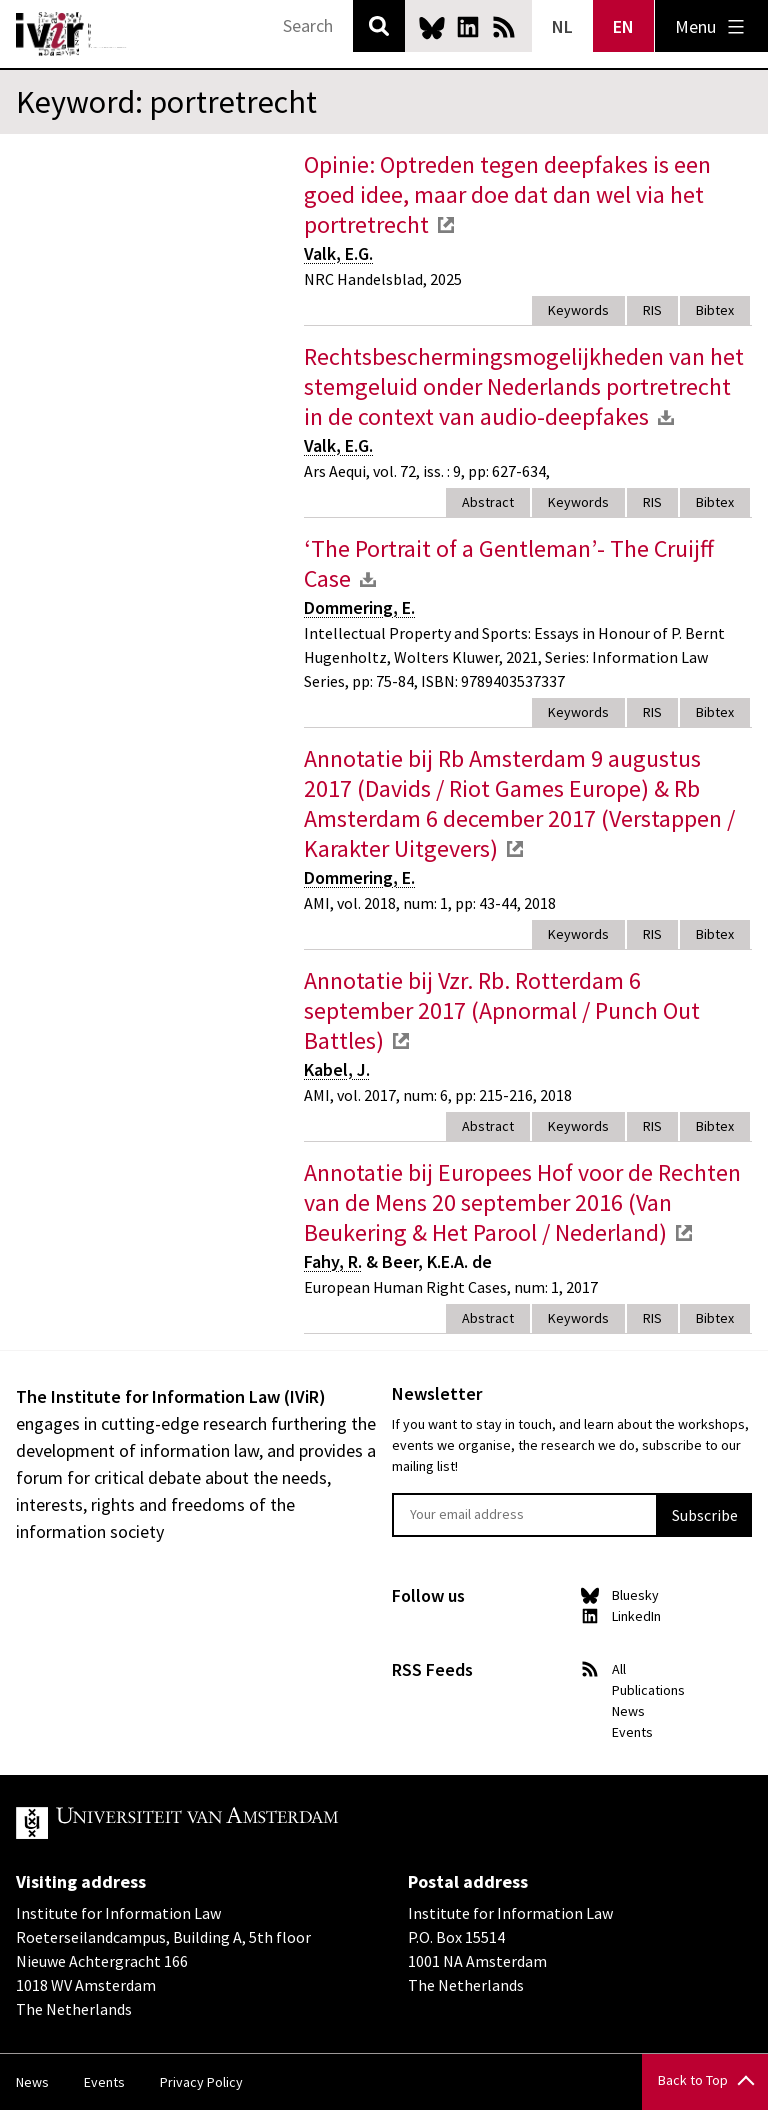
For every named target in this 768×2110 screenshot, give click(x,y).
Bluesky (432, 27)
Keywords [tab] (578, 310)
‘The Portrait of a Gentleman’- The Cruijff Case (509, 563)
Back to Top (693, 2080)
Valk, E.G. (338, 253)
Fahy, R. (333, 1261)
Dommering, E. (359, 607)
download (666, 417)
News (628, 1711)
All (619, 1669)
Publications (648, 1690)
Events (632, 1732)
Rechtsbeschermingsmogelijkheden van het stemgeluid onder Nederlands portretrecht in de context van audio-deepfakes (524, 386)
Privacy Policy (201, 2082)
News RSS (504, 27)
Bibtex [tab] (715, 310)
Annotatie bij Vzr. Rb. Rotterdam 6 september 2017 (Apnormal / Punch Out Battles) (502, 1010)
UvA (248, 1823)
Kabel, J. (337, 1069)
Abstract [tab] (488, 502)
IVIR (72, 34)
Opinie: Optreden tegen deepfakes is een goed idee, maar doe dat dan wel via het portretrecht (507, 194)
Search (379, 26)
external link (446, 225)
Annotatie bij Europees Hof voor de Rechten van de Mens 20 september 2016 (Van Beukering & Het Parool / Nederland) (522, 1202)
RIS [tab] (652, 310)
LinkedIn (468, 27)
